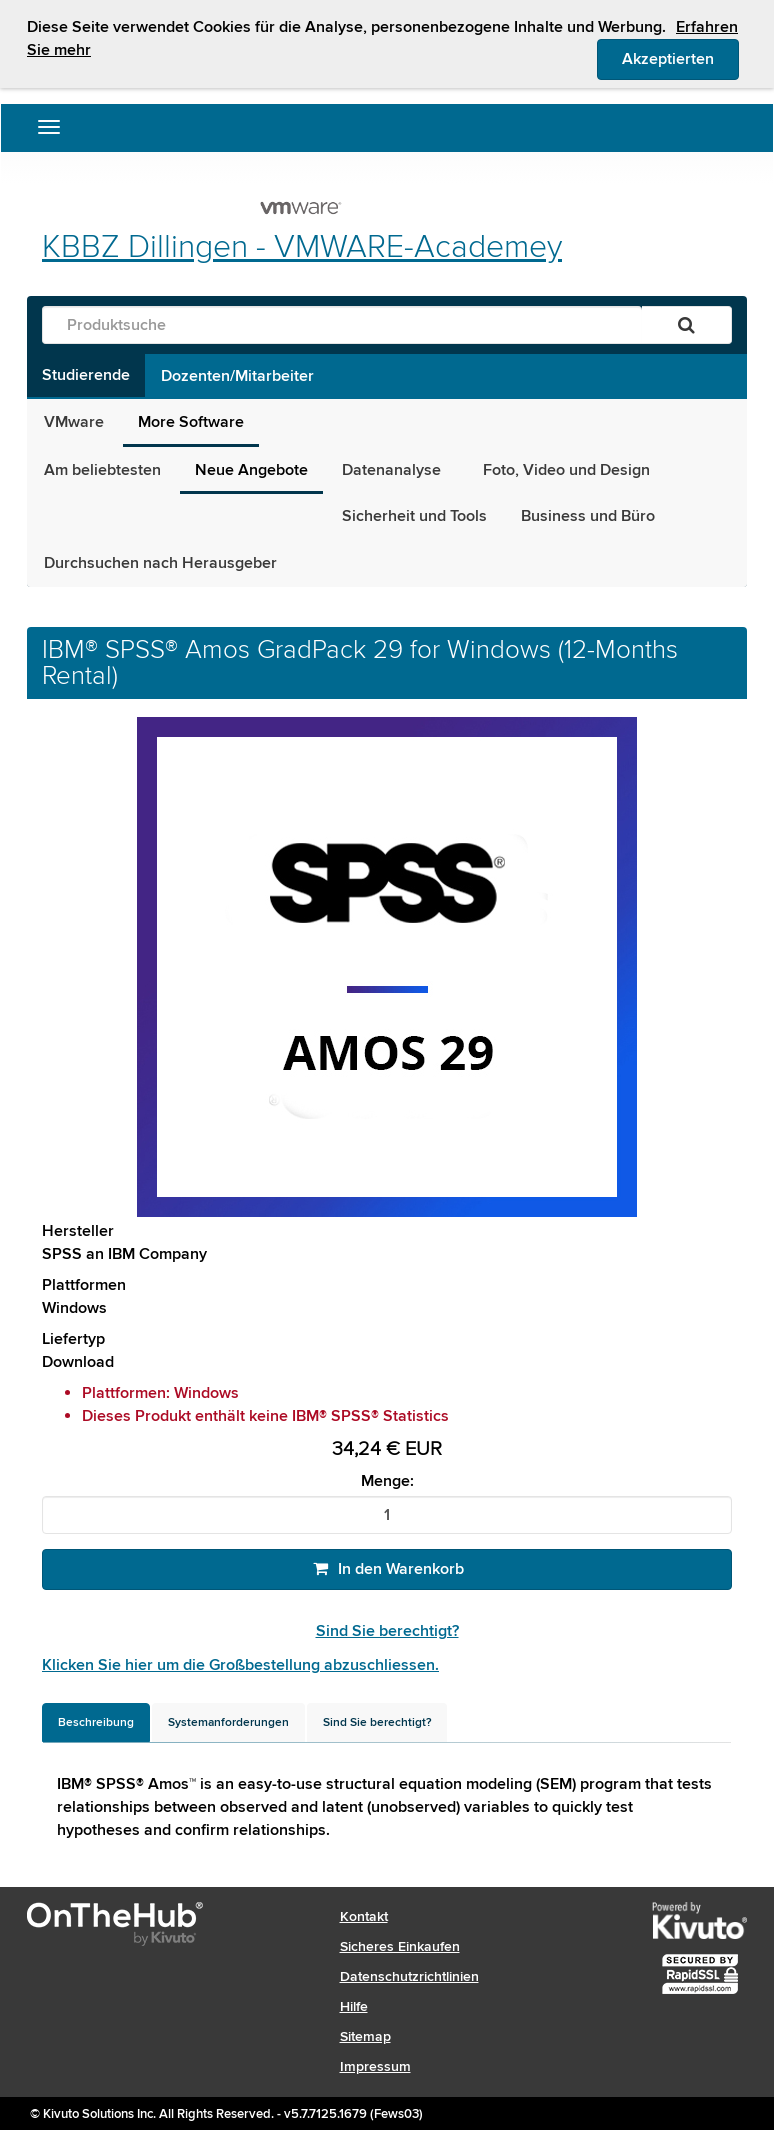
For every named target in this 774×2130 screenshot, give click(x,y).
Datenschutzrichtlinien (409, 1976)
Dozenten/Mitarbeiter (237, 376)
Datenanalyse (395, 470)
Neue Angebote (251, 470)
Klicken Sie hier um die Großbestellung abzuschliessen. (240, 1665)
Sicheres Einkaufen (400, 1946)
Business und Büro (588, 516)
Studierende (86, 375)
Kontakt (364, 1916)
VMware (74, 422)
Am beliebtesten (102, 470)
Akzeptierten (680, 58)
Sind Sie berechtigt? (387, 1631)
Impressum (375, 2066)
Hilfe (354, 2006)
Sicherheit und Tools (414, 516)
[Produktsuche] (342, 325)
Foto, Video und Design (566, 470)
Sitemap (365, 2036)
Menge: (387, 1481)
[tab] (96, 1722)
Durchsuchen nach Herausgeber (160, 563)
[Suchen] (686, 325)
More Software (191, 422)
